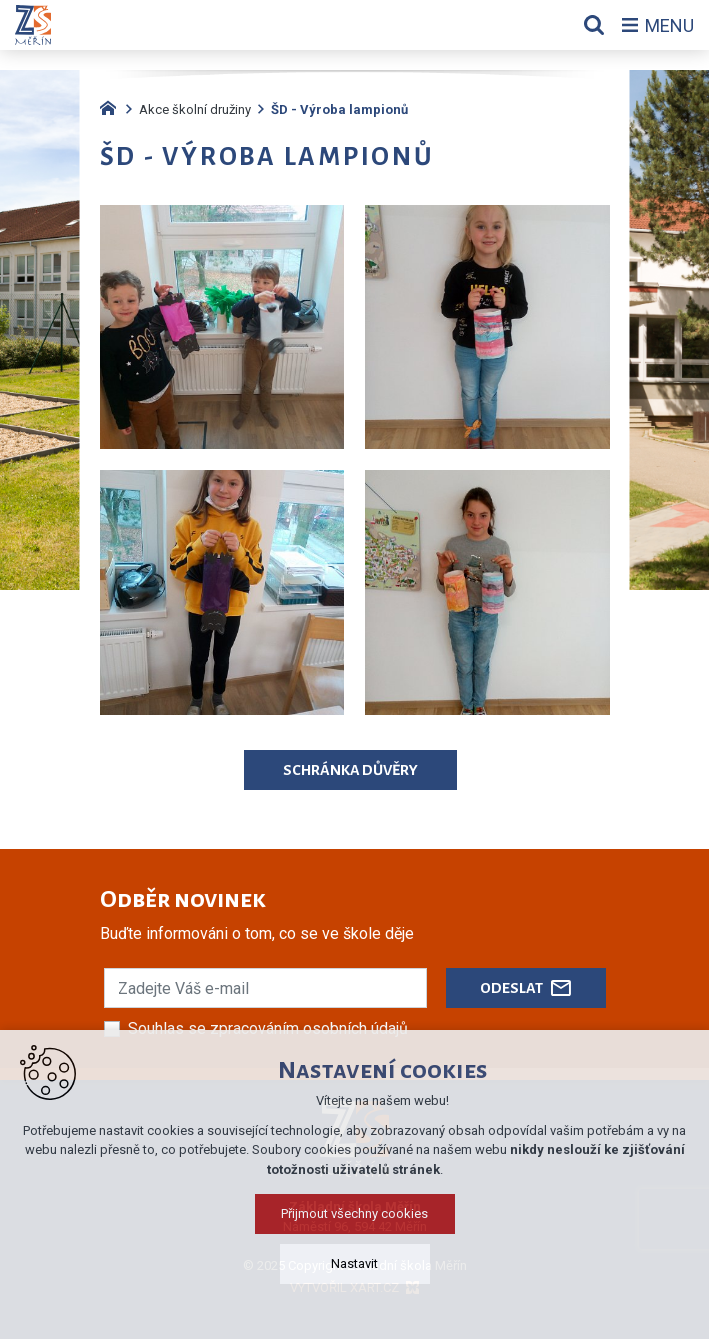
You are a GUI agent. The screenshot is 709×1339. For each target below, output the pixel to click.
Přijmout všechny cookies (354, 1213)
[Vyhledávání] (594, 25)
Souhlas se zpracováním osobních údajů (268, 1028)
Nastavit (354, 1263)
